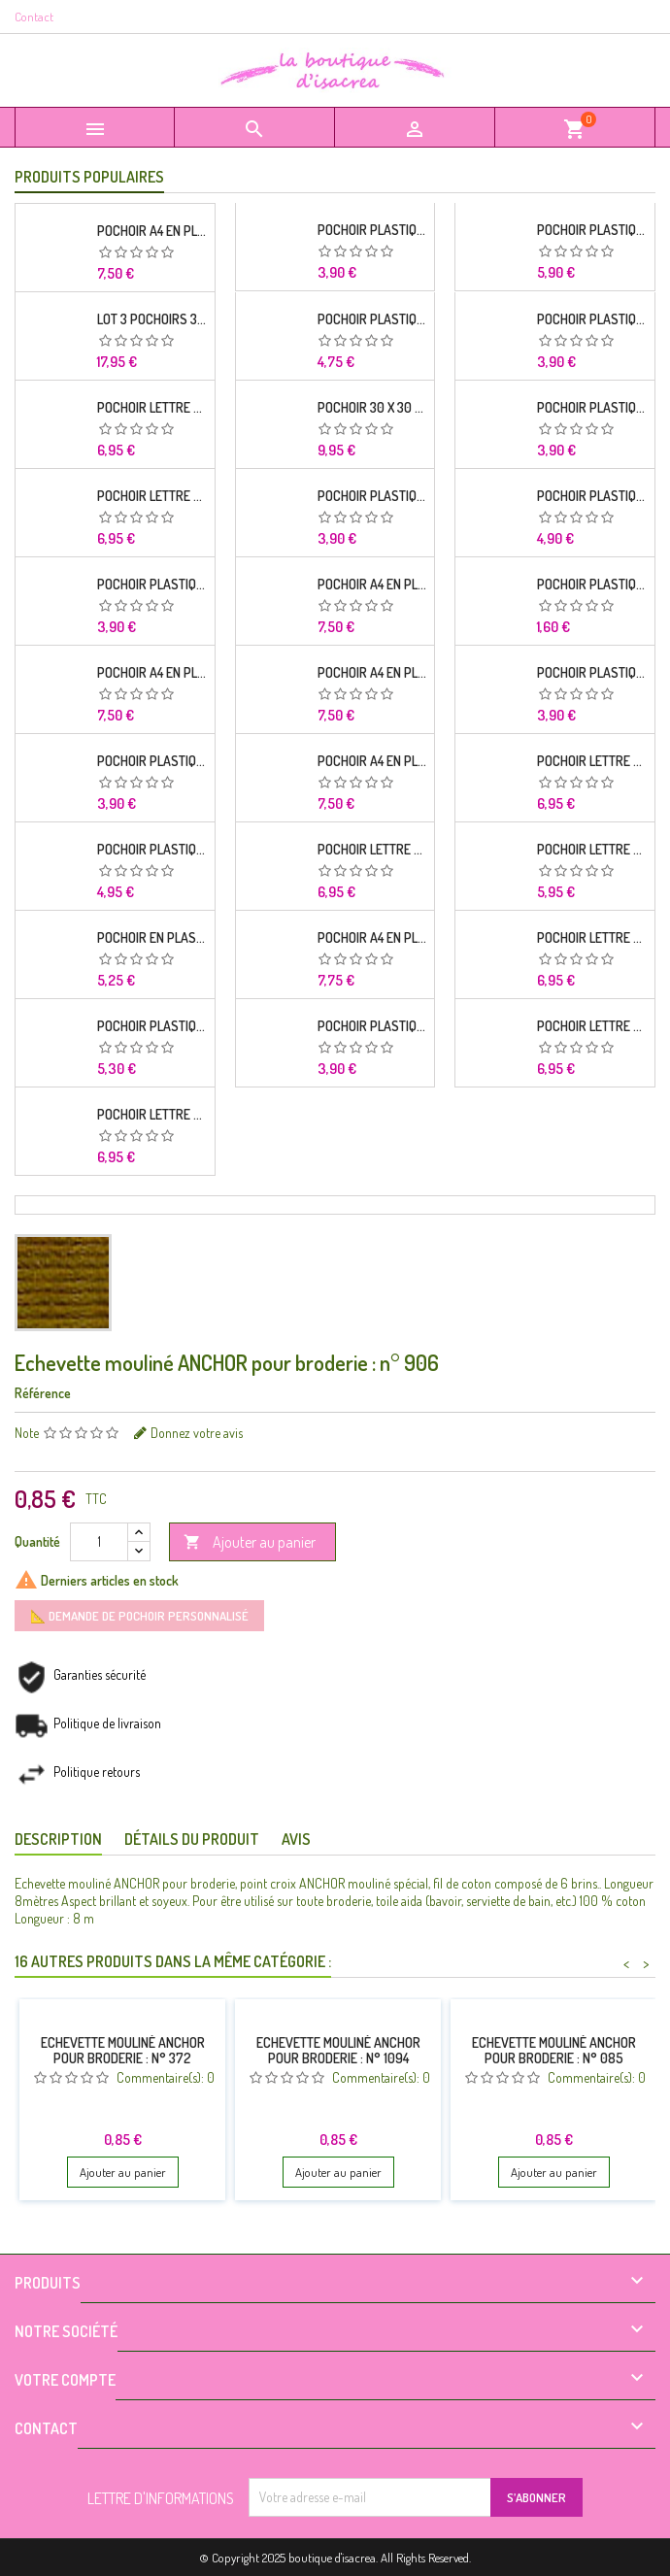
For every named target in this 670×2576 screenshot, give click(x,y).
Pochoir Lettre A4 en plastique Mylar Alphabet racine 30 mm (152, 408)
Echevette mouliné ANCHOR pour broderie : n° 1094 (338, 2050)
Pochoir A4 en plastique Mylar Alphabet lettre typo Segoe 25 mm (372, 761)
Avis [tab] (296, 1839)
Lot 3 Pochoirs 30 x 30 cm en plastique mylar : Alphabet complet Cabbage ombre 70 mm (152, 319)
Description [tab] (58, 1839)
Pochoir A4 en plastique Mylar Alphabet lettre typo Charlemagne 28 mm (152, 231)
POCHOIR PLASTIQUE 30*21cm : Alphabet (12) (152, 1026)
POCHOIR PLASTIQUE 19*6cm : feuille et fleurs (592, 584)
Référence (43, 1393)
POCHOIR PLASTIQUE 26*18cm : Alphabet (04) (152, 761)
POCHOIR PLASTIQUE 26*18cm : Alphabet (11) (372, 319)
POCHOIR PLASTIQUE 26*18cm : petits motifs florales (372, 496)
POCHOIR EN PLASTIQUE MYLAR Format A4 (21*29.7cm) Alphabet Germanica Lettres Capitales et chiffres (152, 938)
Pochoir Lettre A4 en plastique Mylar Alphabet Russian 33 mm (372, 849)
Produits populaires (89, 176)
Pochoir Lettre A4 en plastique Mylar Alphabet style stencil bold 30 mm (592, 1026)
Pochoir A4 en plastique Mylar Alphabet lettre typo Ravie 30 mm (372, 938)
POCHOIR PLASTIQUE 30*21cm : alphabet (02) (592, 230)
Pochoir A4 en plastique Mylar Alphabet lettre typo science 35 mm (152, 673)
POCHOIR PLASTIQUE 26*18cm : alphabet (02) (592, 319)
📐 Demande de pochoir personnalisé (139, 1615)
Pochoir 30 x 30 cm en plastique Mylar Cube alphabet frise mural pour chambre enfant (372, 408)
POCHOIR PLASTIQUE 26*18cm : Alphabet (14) (152, 584)
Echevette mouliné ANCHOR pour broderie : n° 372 (123, 2050)
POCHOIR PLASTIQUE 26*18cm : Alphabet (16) (372, 1026)
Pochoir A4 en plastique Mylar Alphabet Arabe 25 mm (372, 584)
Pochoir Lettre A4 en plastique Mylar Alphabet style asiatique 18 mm (592, 938)
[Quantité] (99, 1541)
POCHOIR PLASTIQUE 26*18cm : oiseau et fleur (592, 408)
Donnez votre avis (197, 1432)
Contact (34, 16)
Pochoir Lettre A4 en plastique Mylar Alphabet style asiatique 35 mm (152, 1114)
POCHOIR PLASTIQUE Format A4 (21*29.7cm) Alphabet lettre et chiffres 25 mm (152, 849)
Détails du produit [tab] (191, 1839)
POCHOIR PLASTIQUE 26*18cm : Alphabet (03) (592, 673)
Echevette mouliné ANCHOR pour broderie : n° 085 (554, 2050)
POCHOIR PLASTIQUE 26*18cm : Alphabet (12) (372, 230)
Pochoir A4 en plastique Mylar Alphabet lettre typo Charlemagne (372, 673)
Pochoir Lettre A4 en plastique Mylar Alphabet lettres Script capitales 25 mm (152, 496)
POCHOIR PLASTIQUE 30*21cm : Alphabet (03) (592, 496)
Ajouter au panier (250, 1542)
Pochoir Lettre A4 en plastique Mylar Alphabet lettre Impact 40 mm (592, 849)
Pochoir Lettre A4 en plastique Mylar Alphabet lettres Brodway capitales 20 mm (592, 761)
